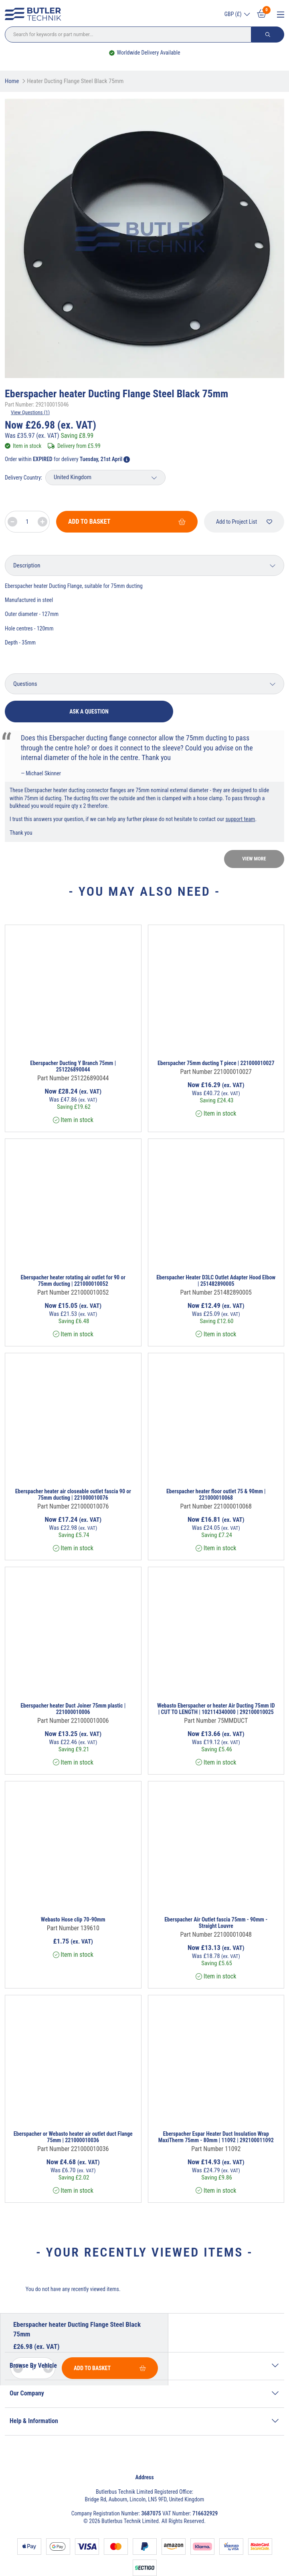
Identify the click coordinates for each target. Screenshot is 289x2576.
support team (240, 819)
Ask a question (89, 711)
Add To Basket (127, 521)
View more (254, 859)
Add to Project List (244, 521)
